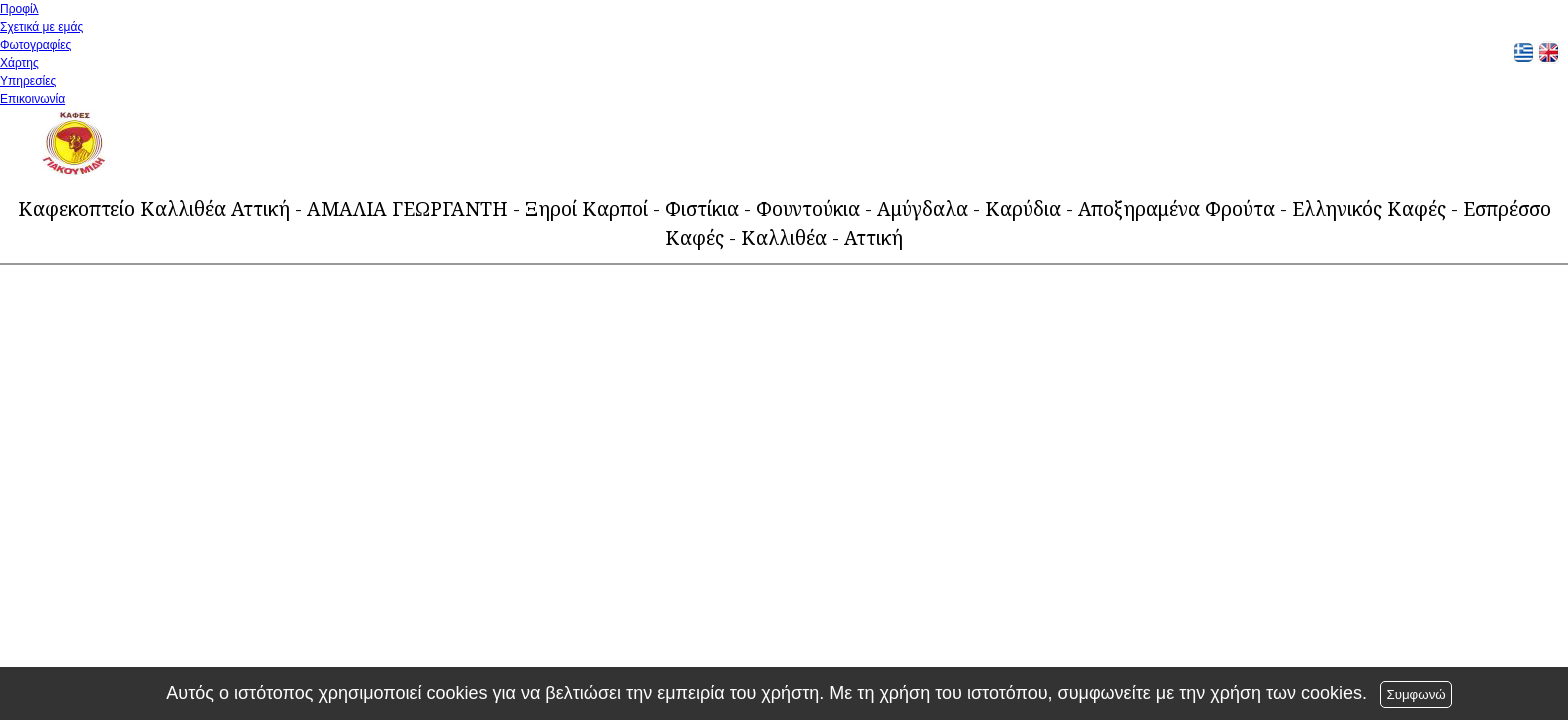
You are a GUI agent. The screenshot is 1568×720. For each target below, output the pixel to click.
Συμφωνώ (1415, 694)
